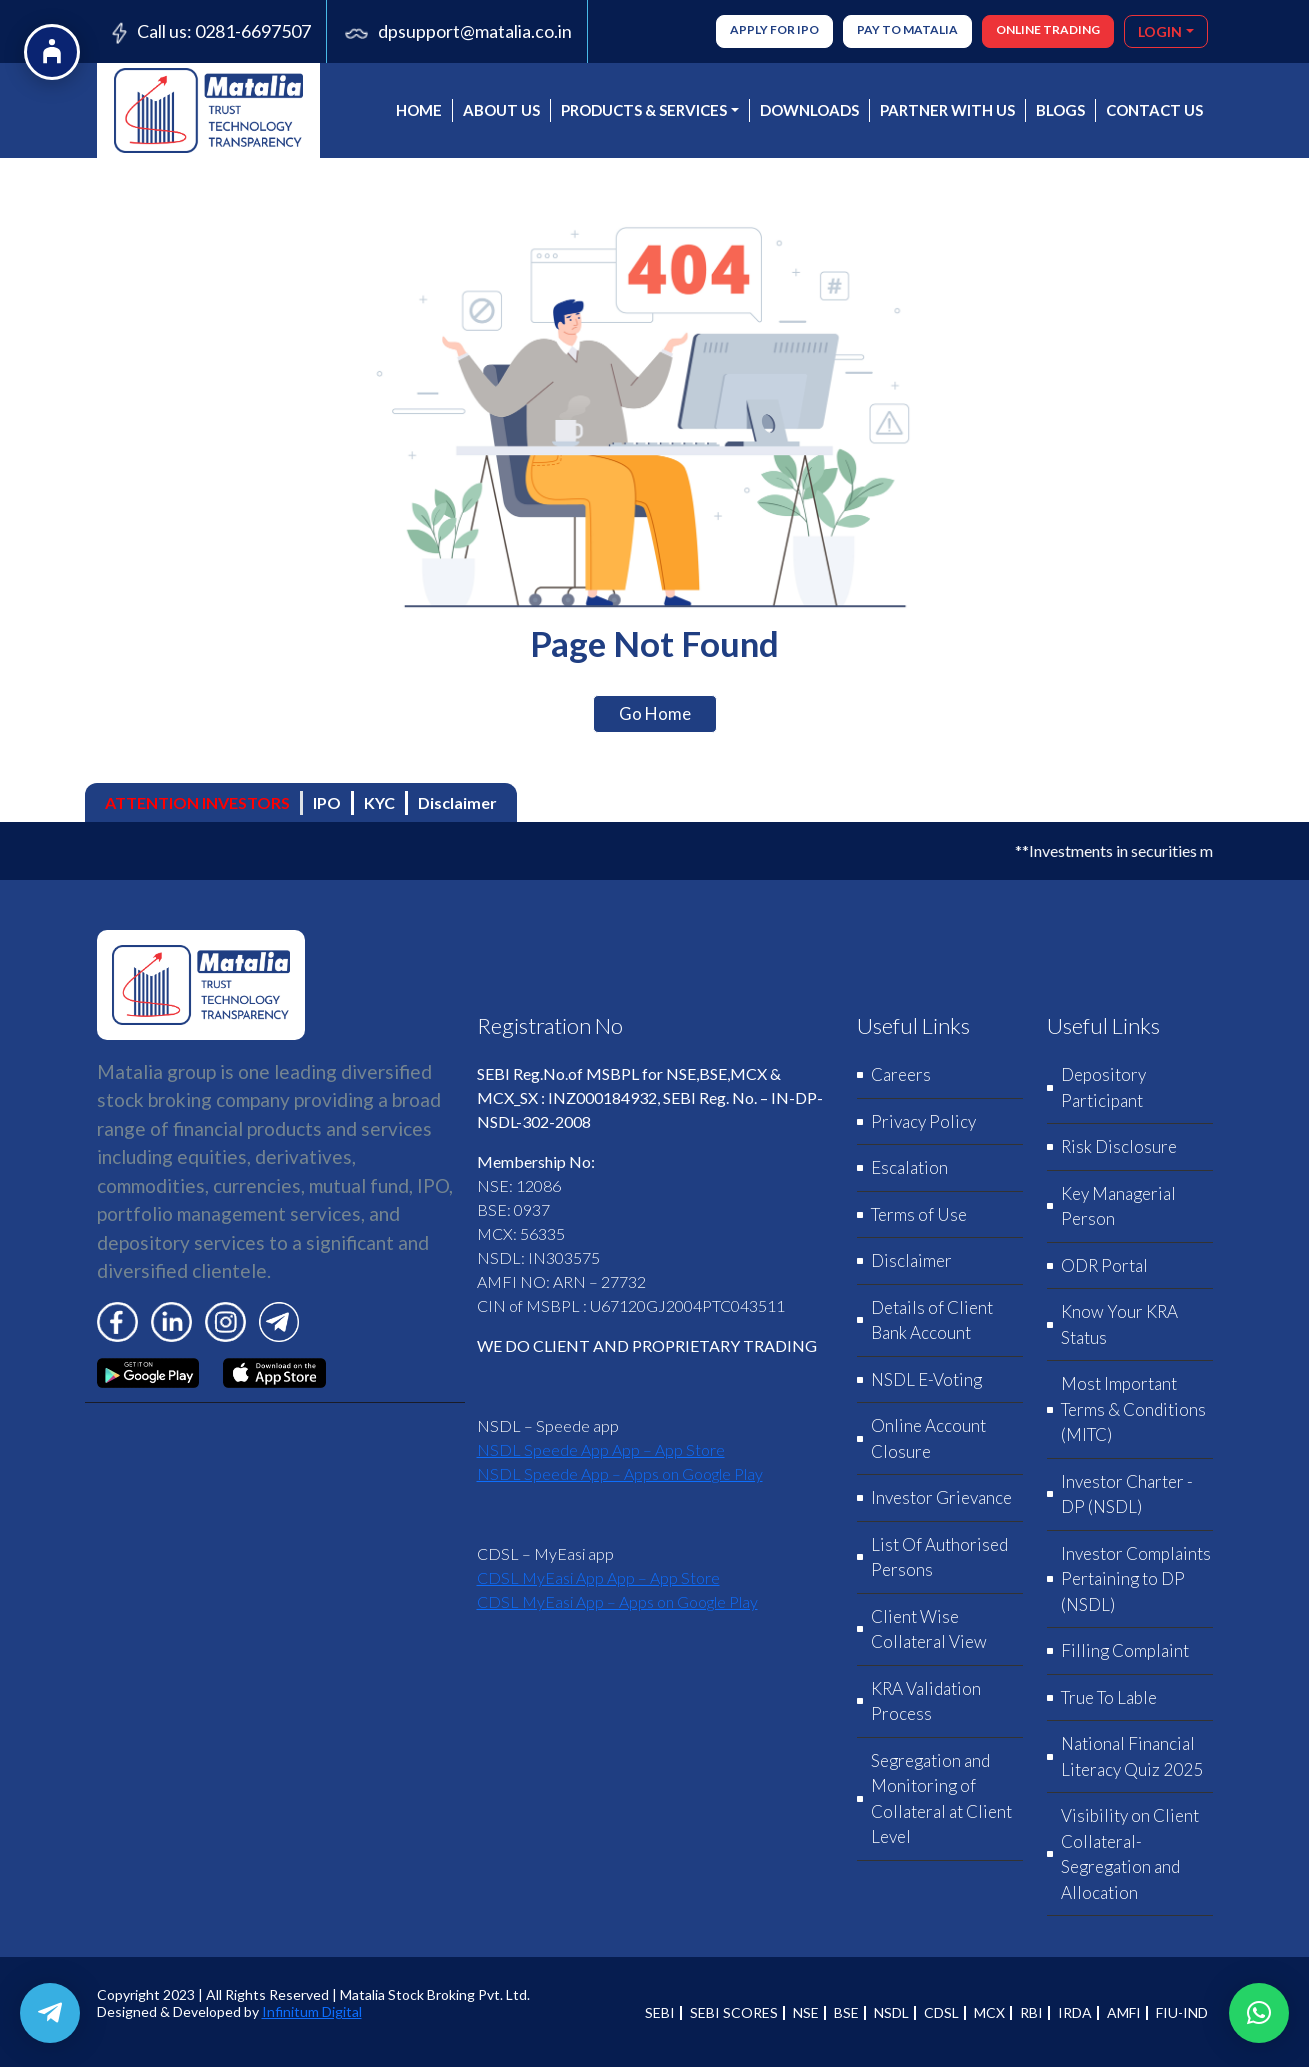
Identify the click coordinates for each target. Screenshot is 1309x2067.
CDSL (941, 2012)
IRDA (1075, 2012)
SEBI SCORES (734, 2012)
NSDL (891, 2012)
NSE (806, 2012)
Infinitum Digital (312, 2011)
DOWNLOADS (809, 110)
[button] (1259, 2013)
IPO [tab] (327, 802)
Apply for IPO (774, 29)
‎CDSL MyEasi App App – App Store (598, 1577)
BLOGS (1060, 110)
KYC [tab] (379, 802)
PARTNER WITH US (947, 110)
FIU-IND (1182, 2012)
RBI (1031, 2012)
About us (501, 110)
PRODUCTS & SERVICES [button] (644, 110)
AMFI (1124, 2012)
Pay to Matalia (907, 29)
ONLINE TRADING (1048, 29)
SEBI (660, 2012)
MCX (989, 2012)
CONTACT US (1154, 110)
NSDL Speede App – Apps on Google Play (620, 1473)
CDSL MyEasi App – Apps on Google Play (617, 1601)
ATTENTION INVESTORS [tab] (197, 802)
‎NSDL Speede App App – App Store (601, 1449)
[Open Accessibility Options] (52, 52)
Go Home (655, 713)
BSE (846, 2012)
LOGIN (1160, 31)
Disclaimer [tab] (457, 802)
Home (419, 110)
